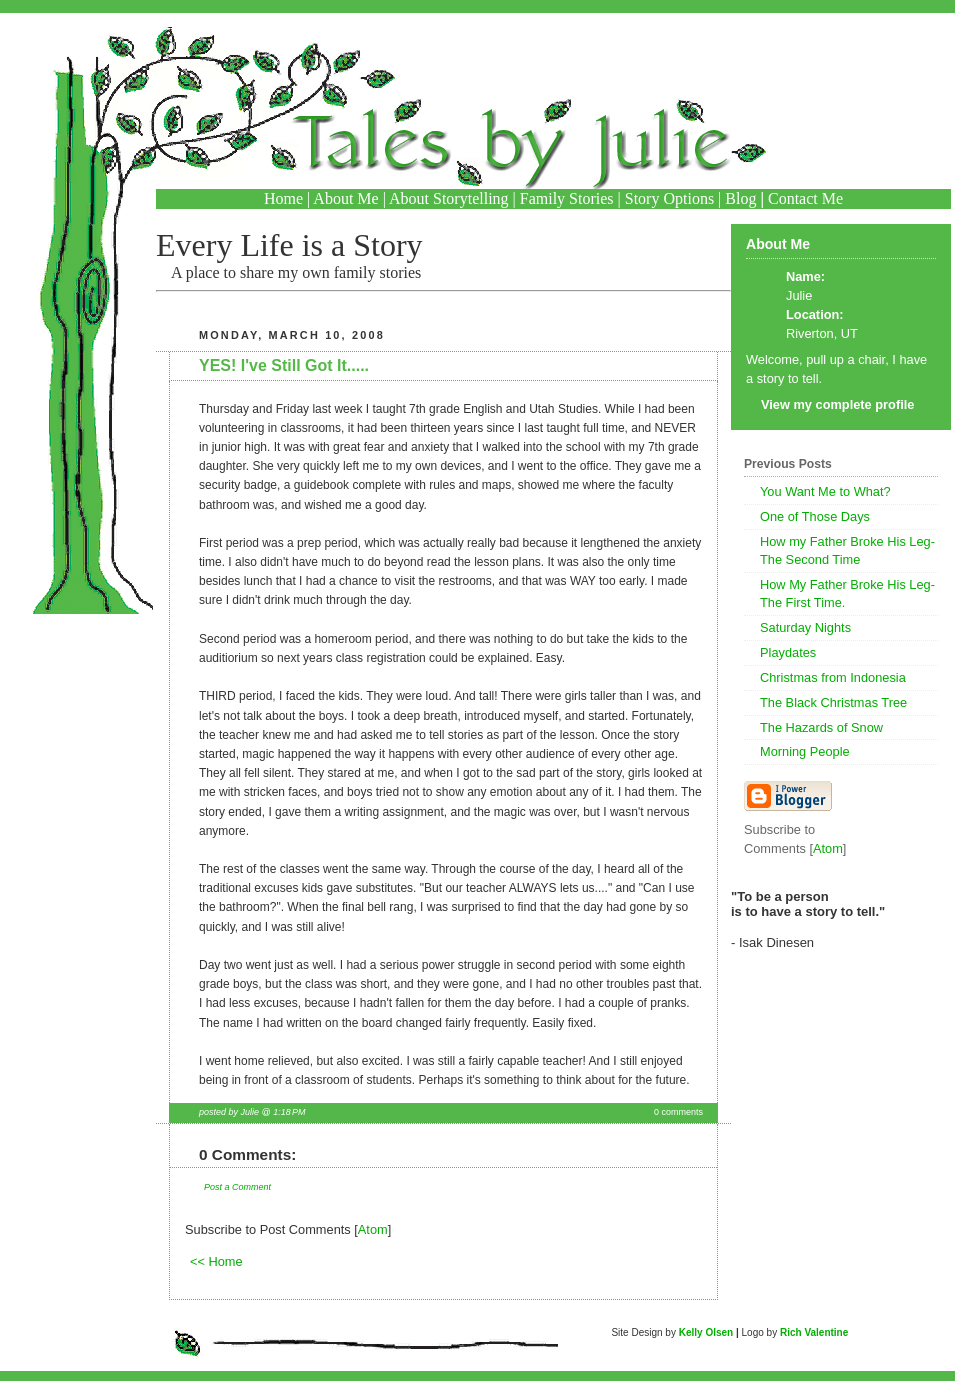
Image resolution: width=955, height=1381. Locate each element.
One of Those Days (815, 516)
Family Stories (567, 198)
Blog (740, 198)
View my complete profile (837, 404)
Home (283, 198)
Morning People (805, 751)
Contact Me (805, 198)
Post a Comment (237, 1187)
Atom (373, 1229)
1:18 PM (289, 1112)
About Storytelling (449, 198)
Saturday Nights (805, 627)
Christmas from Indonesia (833, 677)
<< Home (216, 1261)
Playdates (788, 652)
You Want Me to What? (825, 491)
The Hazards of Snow (821, 727)
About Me (345, 198)
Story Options (669, 198)
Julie (799, 295)
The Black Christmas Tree (833, 702)
